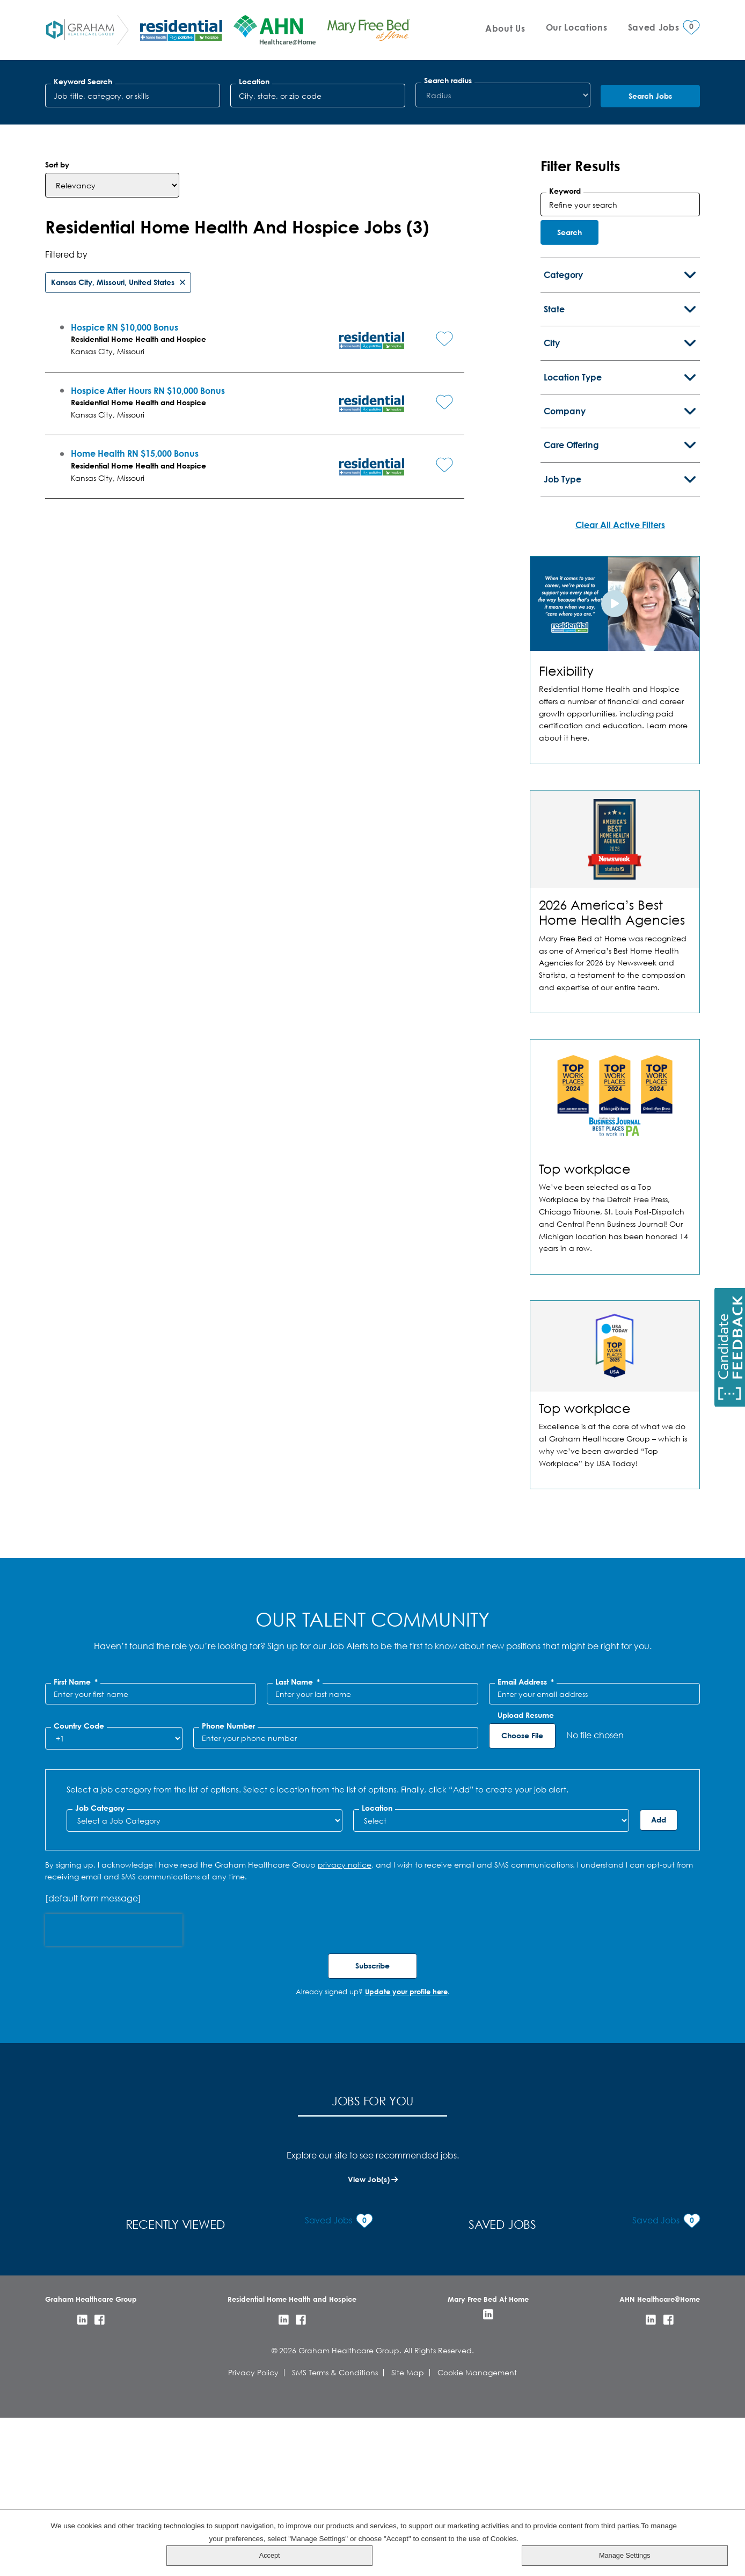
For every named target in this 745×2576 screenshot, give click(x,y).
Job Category (100, 1984)
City (552, 520)
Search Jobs (650, 95)
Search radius (448, 80)
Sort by (57, 341)
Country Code (79, 1903)
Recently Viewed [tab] (372, 2279)
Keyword (565, 368)
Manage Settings (699, 2555)
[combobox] (317, 95)
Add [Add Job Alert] (658, 1996)
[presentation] (113, 2107)
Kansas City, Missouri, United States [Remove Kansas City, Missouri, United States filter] (112, 459)
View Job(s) (369, 2354)
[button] (429, 509)
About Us (505, 28)
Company (565, 588)
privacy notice (344, 2041)
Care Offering (571, 622)
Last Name (297, 1859)
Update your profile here (406, 2168)
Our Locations (577, 27)
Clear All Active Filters (620, 701)
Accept (699, 2531)
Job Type (562, 655)
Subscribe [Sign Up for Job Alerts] (372, 2142)
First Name (76, 1859)
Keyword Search (83, 81)
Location (254, 81)
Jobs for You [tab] (154, 2279)
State (554, 485)
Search (569, 408)
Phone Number (228, 1903)
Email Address (526, 1859)
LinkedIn (82, 2477)
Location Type (573, 553)
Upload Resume (526, 1892)
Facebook (99, 2477)
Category (563, 452)
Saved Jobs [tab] (591, 2279)
